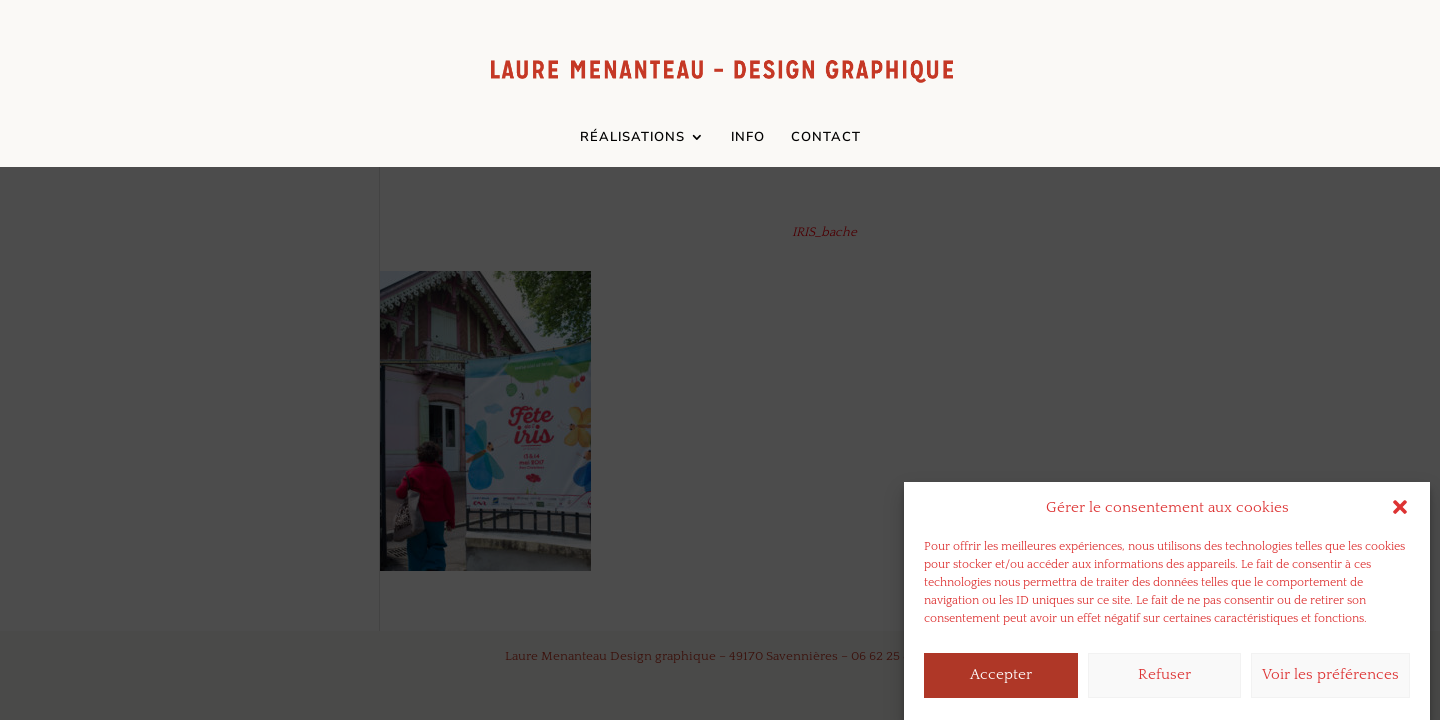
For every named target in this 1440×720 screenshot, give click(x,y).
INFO (748, 138)
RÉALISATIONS (632, 138)
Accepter (1001, 679)
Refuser (1164, 679)
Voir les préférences (1330, 679)
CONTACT (826, 138)
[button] (1400, 512)
